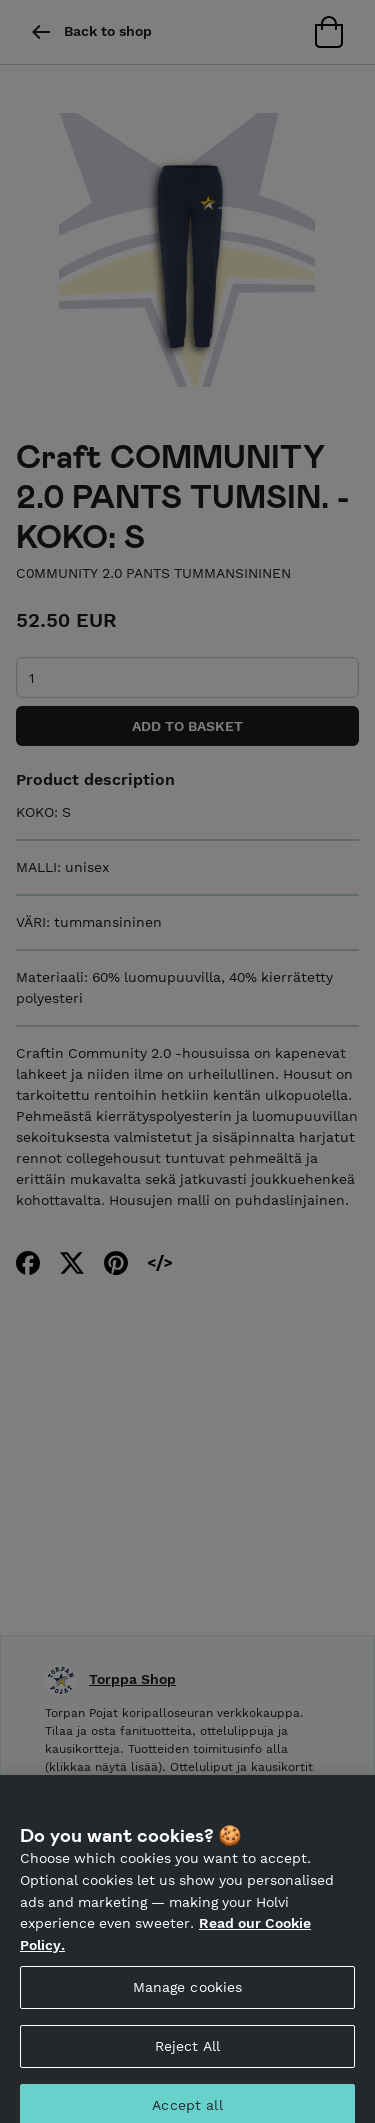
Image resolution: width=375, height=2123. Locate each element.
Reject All (187, 2054)
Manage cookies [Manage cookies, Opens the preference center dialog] (188, 1995)
